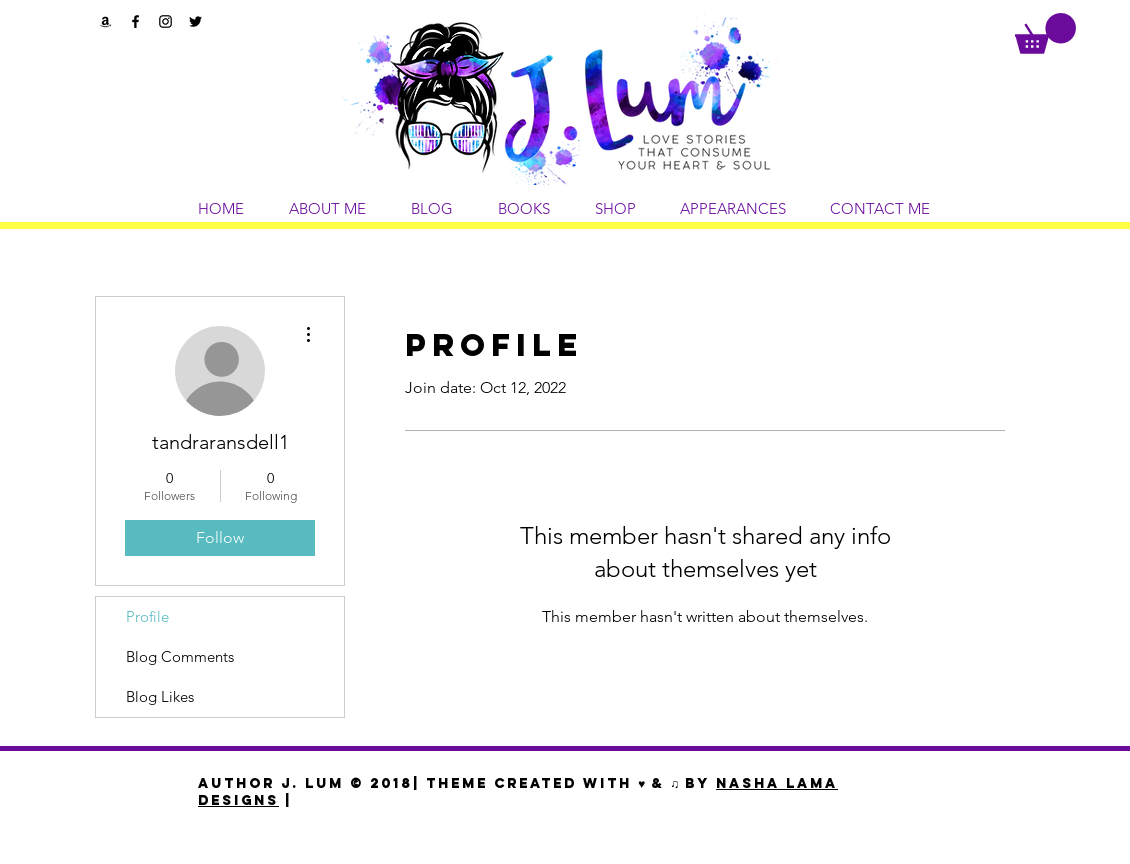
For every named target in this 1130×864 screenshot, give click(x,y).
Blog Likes (160, 696)
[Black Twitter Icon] (195, 21)
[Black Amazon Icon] (105, 21)
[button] (1045, 33)
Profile (147, 616)
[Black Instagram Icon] (165, 21)
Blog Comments (180, 656)
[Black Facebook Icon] (135, 21)
